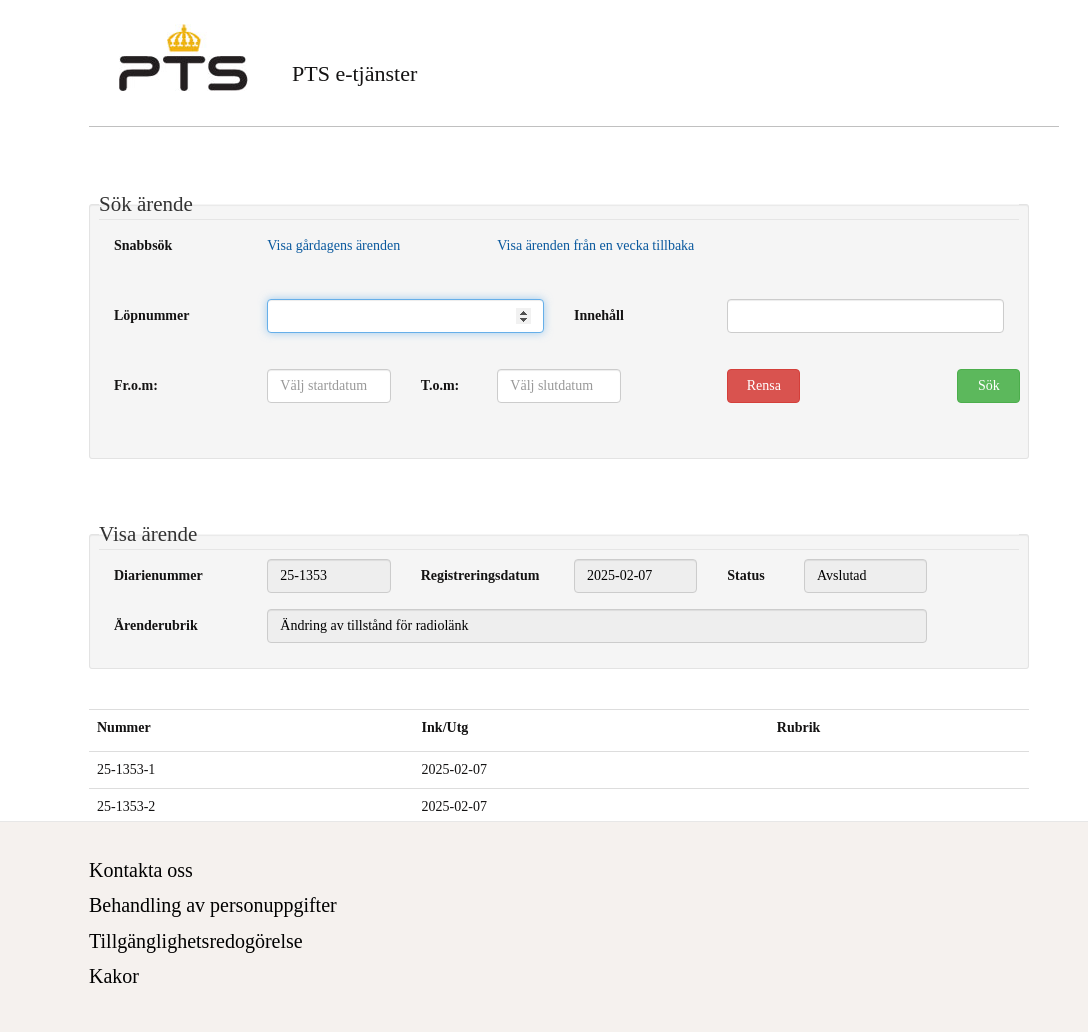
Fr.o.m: (136, 385)
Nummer (124, 727)
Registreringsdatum (480, 575)
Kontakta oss (141, 870)
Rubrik (799, 727)
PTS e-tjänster (354, 73)
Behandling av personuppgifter (213, 905)
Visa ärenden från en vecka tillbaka (595, 245)
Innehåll (599, 315)
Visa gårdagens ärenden (333, 245)
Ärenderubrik (156, 625)
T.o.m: (440, 385)
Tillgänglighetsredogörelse (196, 941)
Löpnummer (151, 315)
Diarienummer (158, 575)
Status (745, 575)
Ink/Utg (445, 727)
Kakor (114, 976)
